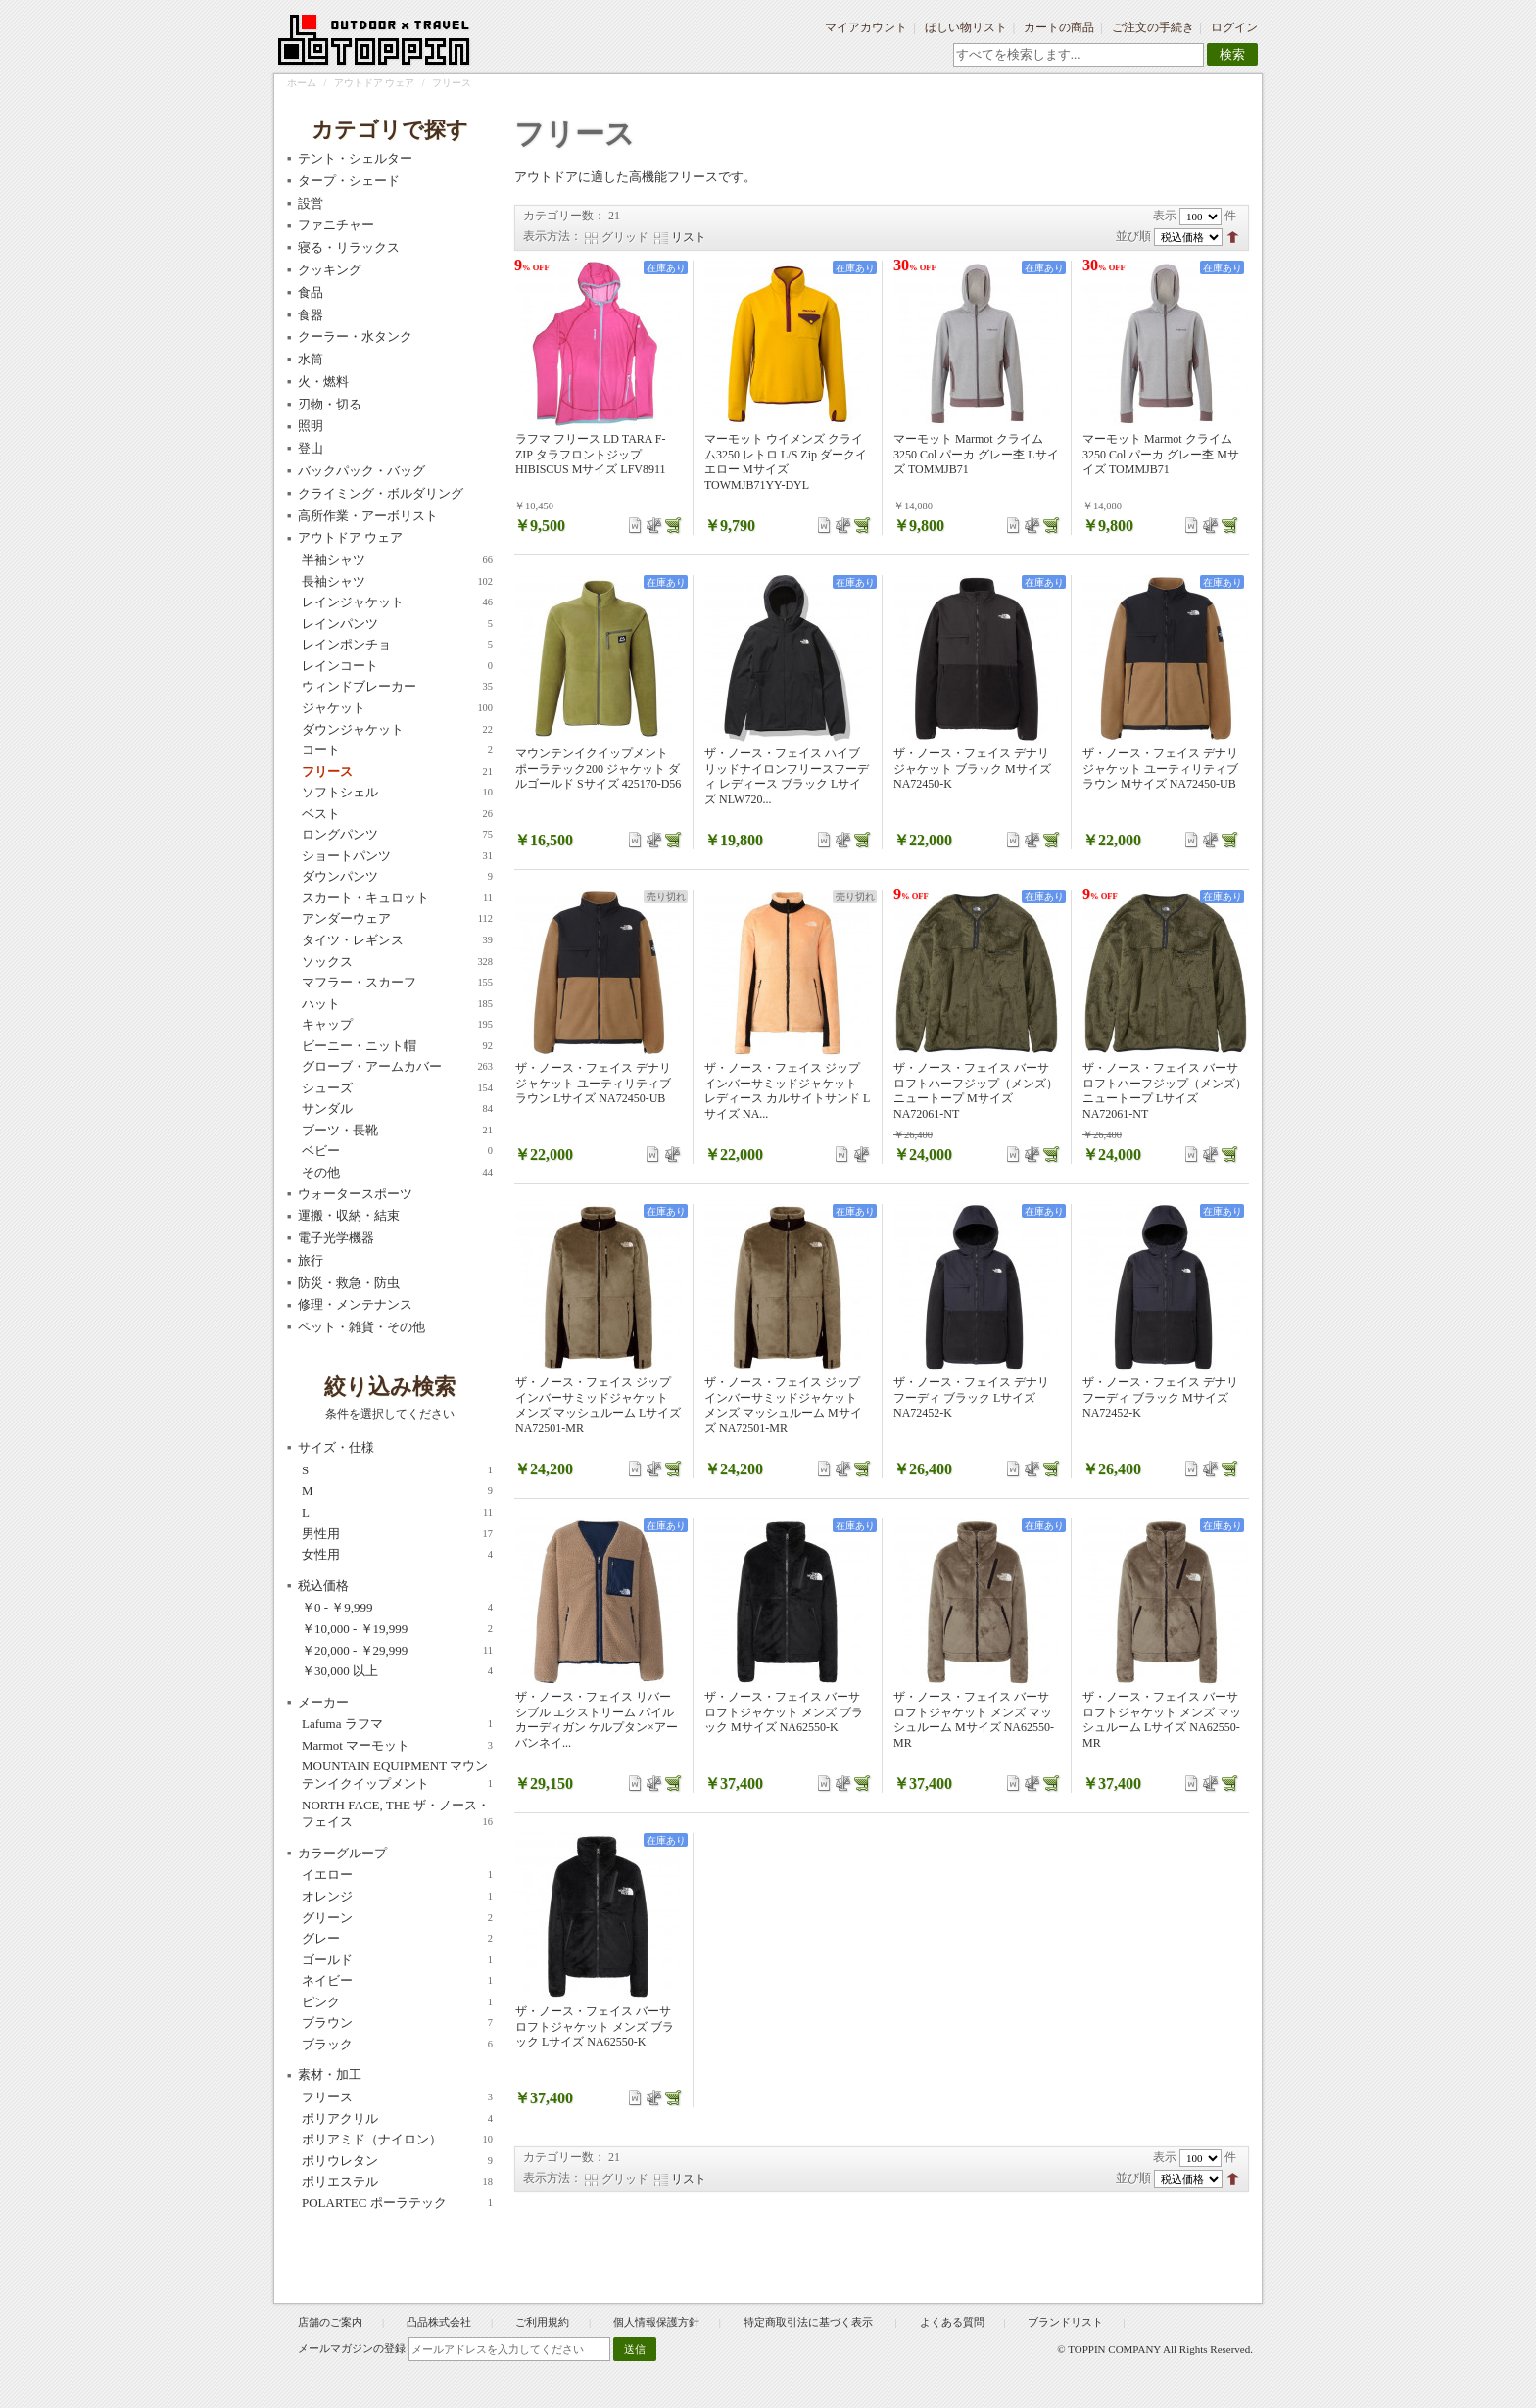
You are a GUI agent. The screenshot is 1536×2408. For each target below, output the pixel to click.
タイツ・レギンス (397, 940)
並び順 (1133, 236)
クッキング (329, 270)
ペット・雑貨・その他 (361, 1327)
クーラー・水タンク (355, 336)
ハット (397, 1004)
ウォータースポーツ (355, 1193)
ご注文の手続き (1153, 27)
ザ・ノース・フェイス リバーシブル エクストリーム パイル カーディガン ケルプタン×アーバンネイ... (596, 1720)
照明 (310, 425)
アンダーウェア (397, 919)
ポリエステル (397, 2182)
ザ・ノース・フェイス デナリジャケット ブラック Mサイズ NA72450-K (972, 768)
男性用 (397, 1534)
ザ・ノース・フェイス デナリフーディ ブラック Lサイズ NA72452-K (971, 1397)
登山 (310, 448)
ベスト (397, 814)
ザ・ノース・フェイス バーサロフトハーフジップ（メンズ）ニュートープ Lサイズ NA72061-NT (1164, 1091)
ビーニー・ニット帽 (397, 1046)
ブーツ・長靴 (397, 1130)
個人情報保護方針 (656, 2322)
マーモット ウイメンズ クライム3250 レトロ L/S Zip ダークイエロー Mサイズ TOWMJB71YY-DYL (785, 462)
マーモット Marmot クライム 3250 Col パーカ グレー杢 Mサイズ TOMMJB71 (1160, 454)
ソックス (397, 962)
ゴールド (397, 1960)
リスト (688, 237)
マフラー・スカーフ (397, 982)
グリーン (397, 1918)
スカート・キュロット (397, 898)
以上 (397, 1671)
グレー (397, 1939)
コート (397, 750)
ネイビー (397, 1981)
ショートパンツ (397, 856)
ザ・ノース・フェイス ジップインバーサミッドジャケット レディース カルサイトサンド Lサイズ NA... (787, 1091)
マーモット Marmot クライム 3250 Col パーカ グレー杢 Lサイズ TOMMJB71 (976, 454)
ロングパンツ (397, 834)
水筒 (310, 359)
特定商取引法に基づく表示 (810, 2322)
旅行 (310, 1260)
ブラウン (397, 2023)
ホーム (301, 82)
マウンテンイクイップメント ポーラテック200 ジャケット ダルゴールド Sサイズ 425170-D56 (598, 768)
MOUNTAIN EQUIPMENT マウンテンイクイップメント (397, 1775)
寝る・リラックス (349, 247)
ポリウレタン (397, 2161)
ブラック (397, 2044)
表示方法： (552, 236)
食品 (310, 292)
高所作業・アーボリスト (368, 515)
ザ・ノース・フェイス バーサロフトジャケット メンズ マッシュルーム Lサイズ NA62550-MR (1161, 1720)
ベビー (397, 1151)
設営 (310, 203)
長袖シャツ (397, 582)
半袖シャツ (397, 560)
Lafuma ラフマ (397, 1724)
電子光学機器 (336, 1237)
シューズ (397, 1088)
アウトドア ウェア (374, 82)
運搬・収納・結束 (349, 1215)
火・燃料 (323, 381)
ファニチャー (336, 224)
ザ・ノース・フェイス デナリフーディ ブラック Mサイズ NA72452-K (1160, 1397)
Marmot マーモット (397, 1746)
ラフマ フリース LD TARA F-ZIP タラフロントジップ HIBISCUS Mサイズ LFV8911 (590, 454)
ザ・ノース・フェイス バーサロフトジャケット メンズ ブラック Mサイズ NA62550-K (783, 1712)
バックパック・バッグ (361, 470)
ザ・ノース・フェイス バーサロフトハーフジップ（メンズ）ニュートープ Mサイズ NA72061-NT (975, 1091)
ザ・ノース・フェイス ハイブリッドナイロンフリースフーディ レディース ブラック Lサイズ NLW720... (786, 776)
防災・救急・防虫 (349, 1283)
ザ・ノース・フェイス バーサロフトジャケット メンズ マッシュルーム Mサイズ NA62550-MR (973, 1720)
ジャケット (397, 708)
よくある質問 (952, 2322)
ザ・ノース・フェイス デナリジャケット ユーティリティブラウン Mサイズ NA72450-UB (1160, 768)
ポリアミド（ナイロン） (397, 2139)
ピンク (397, 2002)
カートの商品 (1059, 27)
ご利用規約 (542, 2322)
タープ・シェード (349, 180)
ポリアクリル (397, 2119)
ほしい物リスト (966, 27)
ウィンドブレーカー (397, 687)
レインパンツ (397, 624)
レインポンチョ (397, 644)
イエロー (397, 1875)
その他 (397, 1172)
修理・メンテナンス (355, 1304)
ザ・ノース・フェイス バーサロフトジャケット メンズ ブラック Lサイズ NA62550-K (594, 2026)
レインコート (397, 666)
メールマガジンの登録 (352, 2348)
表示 (1164, 215)
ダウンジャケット (397, 730)
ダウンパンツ (397, 877)
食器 (310, 315)
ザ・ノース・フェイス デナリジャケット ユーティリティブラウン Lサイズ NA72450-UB (593, 1083)
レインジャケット (397, 602)
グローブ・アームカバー (397, 1067)
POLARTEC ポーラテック (397, 2203)
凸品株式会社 (439, 2322)
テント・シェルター (355, 158)
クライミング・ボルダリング (380, 493)
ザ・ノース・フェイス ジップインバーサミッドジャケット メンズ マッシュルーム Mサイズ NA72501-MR (783, 1405)
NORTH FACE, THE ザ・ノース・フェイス (397, 1814)
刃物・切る (329, 404)
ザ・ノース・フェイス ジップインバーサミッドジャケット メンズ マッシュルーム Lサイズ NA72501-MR (598, 1405)
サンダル (397, 1109)
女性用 (397, 1555)
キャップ (397, 1025)
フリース (397, 772)
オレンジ (397, 1896)
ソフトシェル (397, 792)
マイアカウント (866, 27)
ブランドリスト (1065, 2322)
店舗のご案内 (330, 2322)
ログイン (1234, 27)
